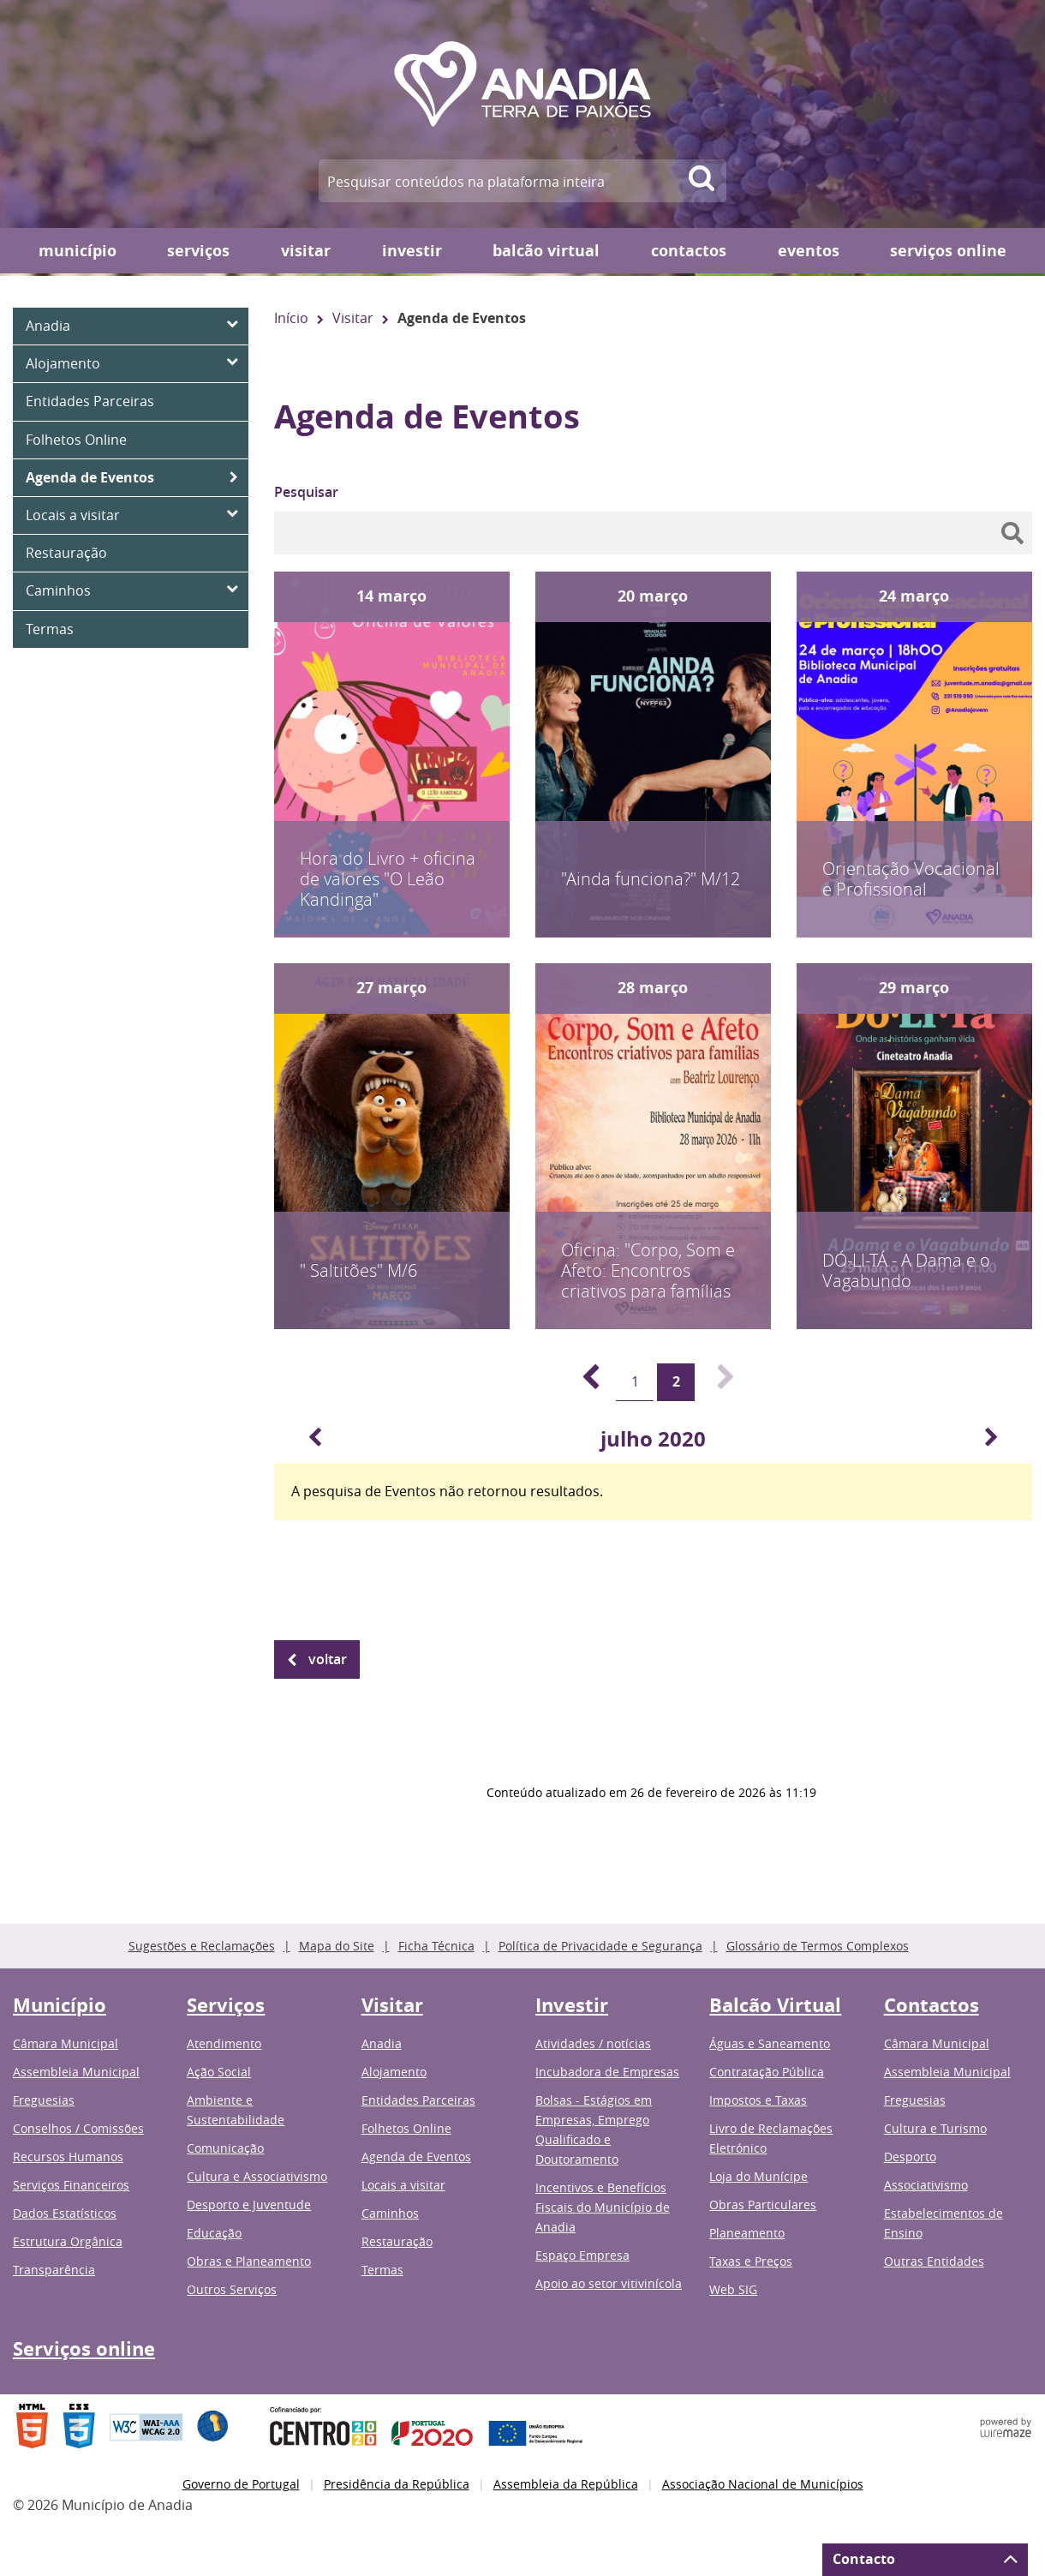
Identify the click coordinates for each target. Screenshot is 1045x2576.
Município (77, 250)
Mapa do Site (336, 1946)
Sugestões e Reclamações (201, 1946)
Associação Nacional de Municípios (762, 2484)
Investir (412, 250)
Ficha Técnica (436, 1946)
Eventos (808, 250)
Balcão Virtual (546, 250)
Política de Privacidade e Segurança (600, 1946)
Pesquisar (306, 491)
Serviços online (948, 250)
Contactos (688, 250)
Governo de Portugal (241, 2484)
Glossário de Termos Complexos (817, 1946)
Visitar (306, 250)
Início (291, 318)
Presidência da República (396, 2484)
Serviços (198, 250)
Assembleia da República (565, 2484)
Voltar (327, 1659)
